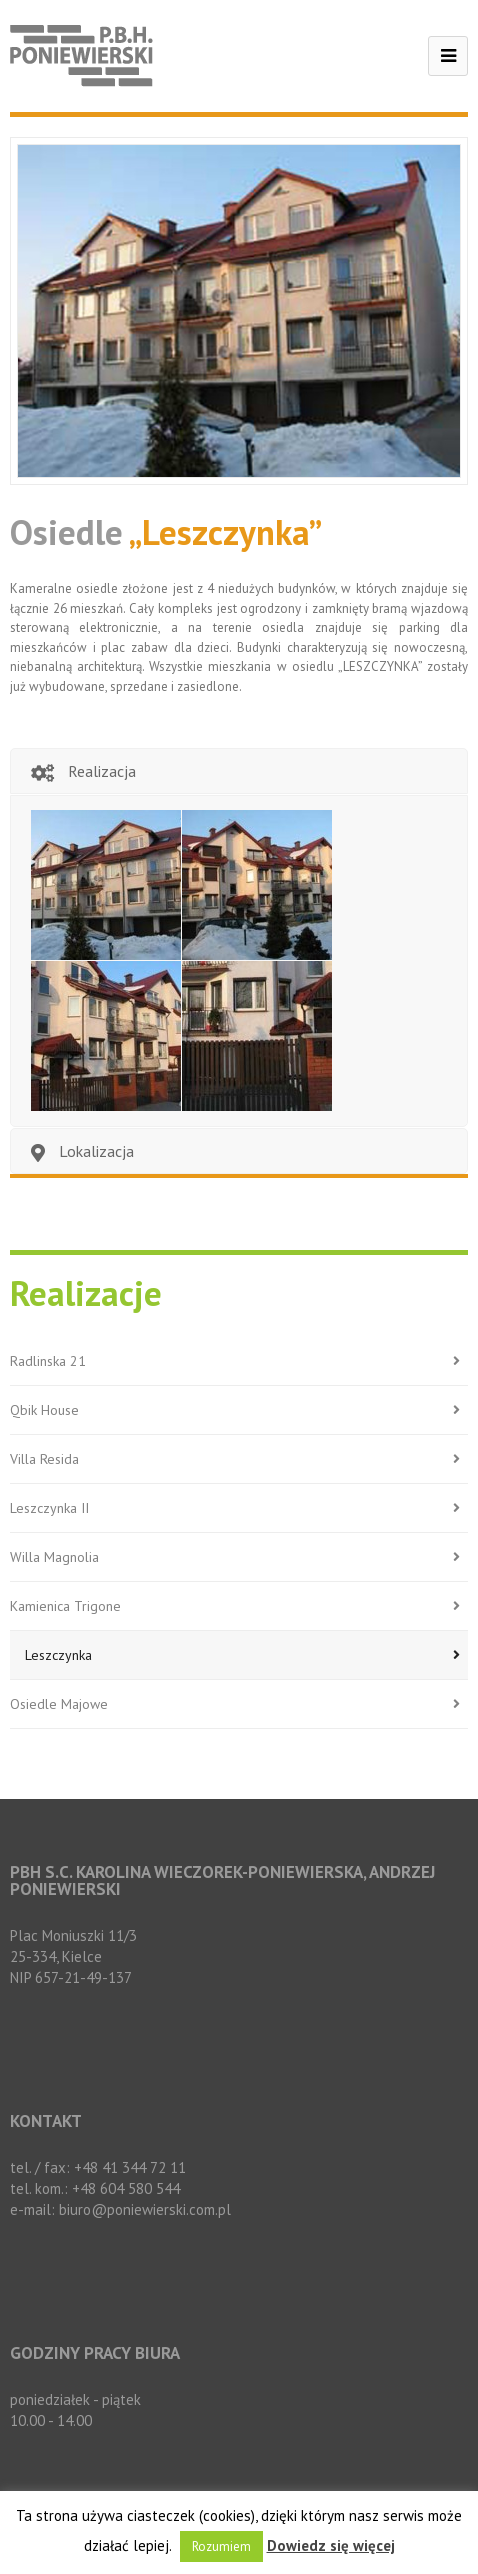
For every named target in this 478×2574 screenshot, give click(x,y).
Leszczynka (246, 1655)
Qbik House (239, 1410)
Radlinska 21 (239, 1361)
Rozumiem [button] (221, 2546)
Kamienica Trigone (239, 1606)
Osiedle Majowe (239, 1704)
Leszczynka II (239, 1508)
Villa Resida (239, 1459)
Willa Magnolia (239, 1557)
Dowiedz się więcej (331, 2545)
